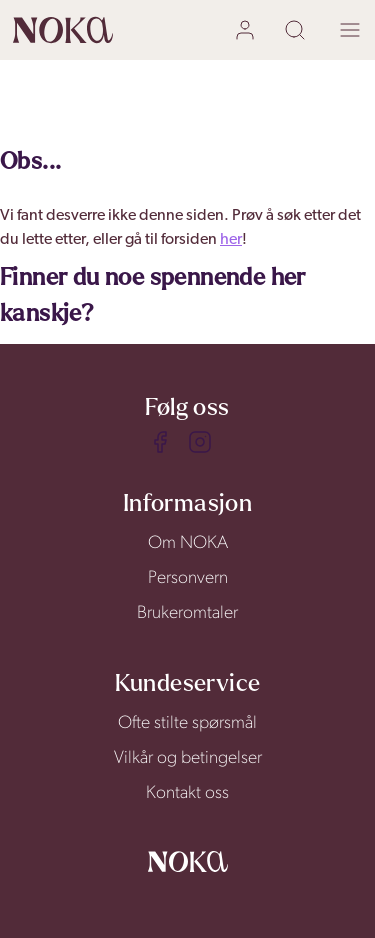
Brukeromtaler (187, 613)
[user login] (247, 30)
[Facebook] (160, 442)
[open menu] (350, 30)
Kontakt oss (187, 793)
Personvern (188, 578)
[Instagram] (200, 442)
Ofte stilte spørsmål (187, 723)
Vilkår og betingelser (188, 758)
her (231, 240)
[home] (63, 30)
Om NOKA (188, 543)
